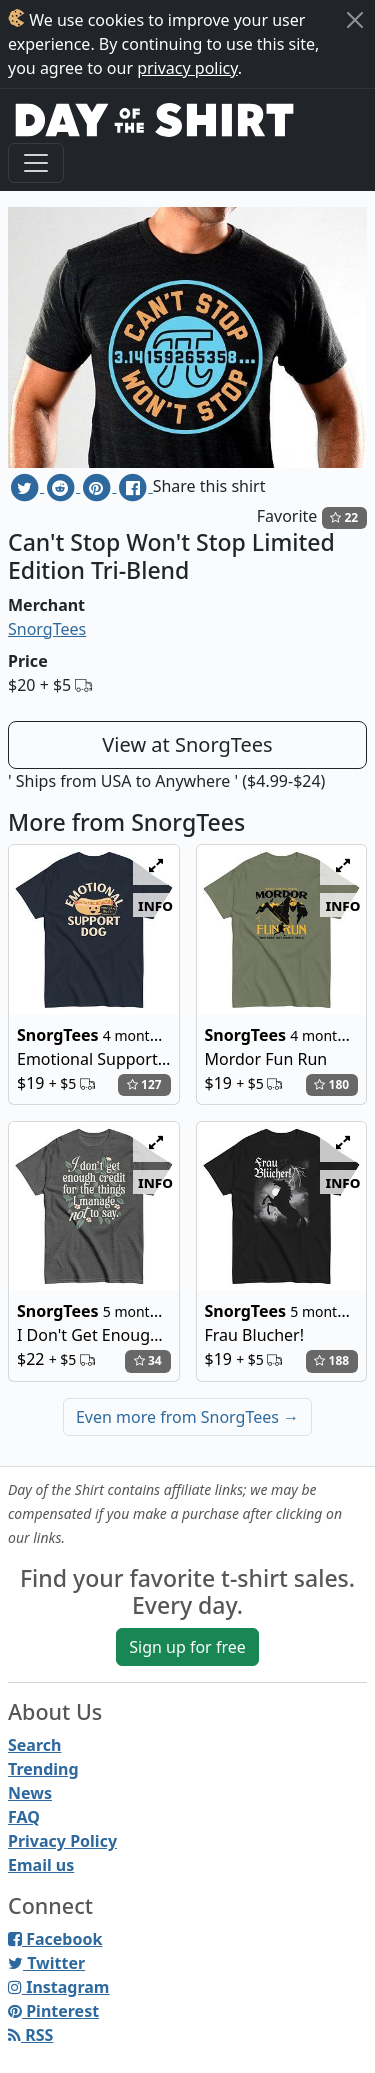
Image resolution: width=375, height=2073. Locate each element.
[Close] (355, 20)
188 (331, 1360)
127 (144, 1084)
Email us (41, 1865)
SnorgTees (47, 629)
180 (331, 1084)
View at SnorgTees (187, 744)
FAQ (24, 1817)
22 (344, 517)
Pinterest (53, 2011)
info (155, 905)
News (30, 1793)
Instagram (58, 1987)
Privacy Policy (62, 1841)
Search (34, 1745)
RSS (30, 2035)
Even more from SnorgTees (187, 1417)
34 (148, 1360)
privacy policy (187, 68)
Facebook (55, 1939)
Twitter (46, 1963)
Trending (43, 1769)
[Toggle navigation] (36, 163)
